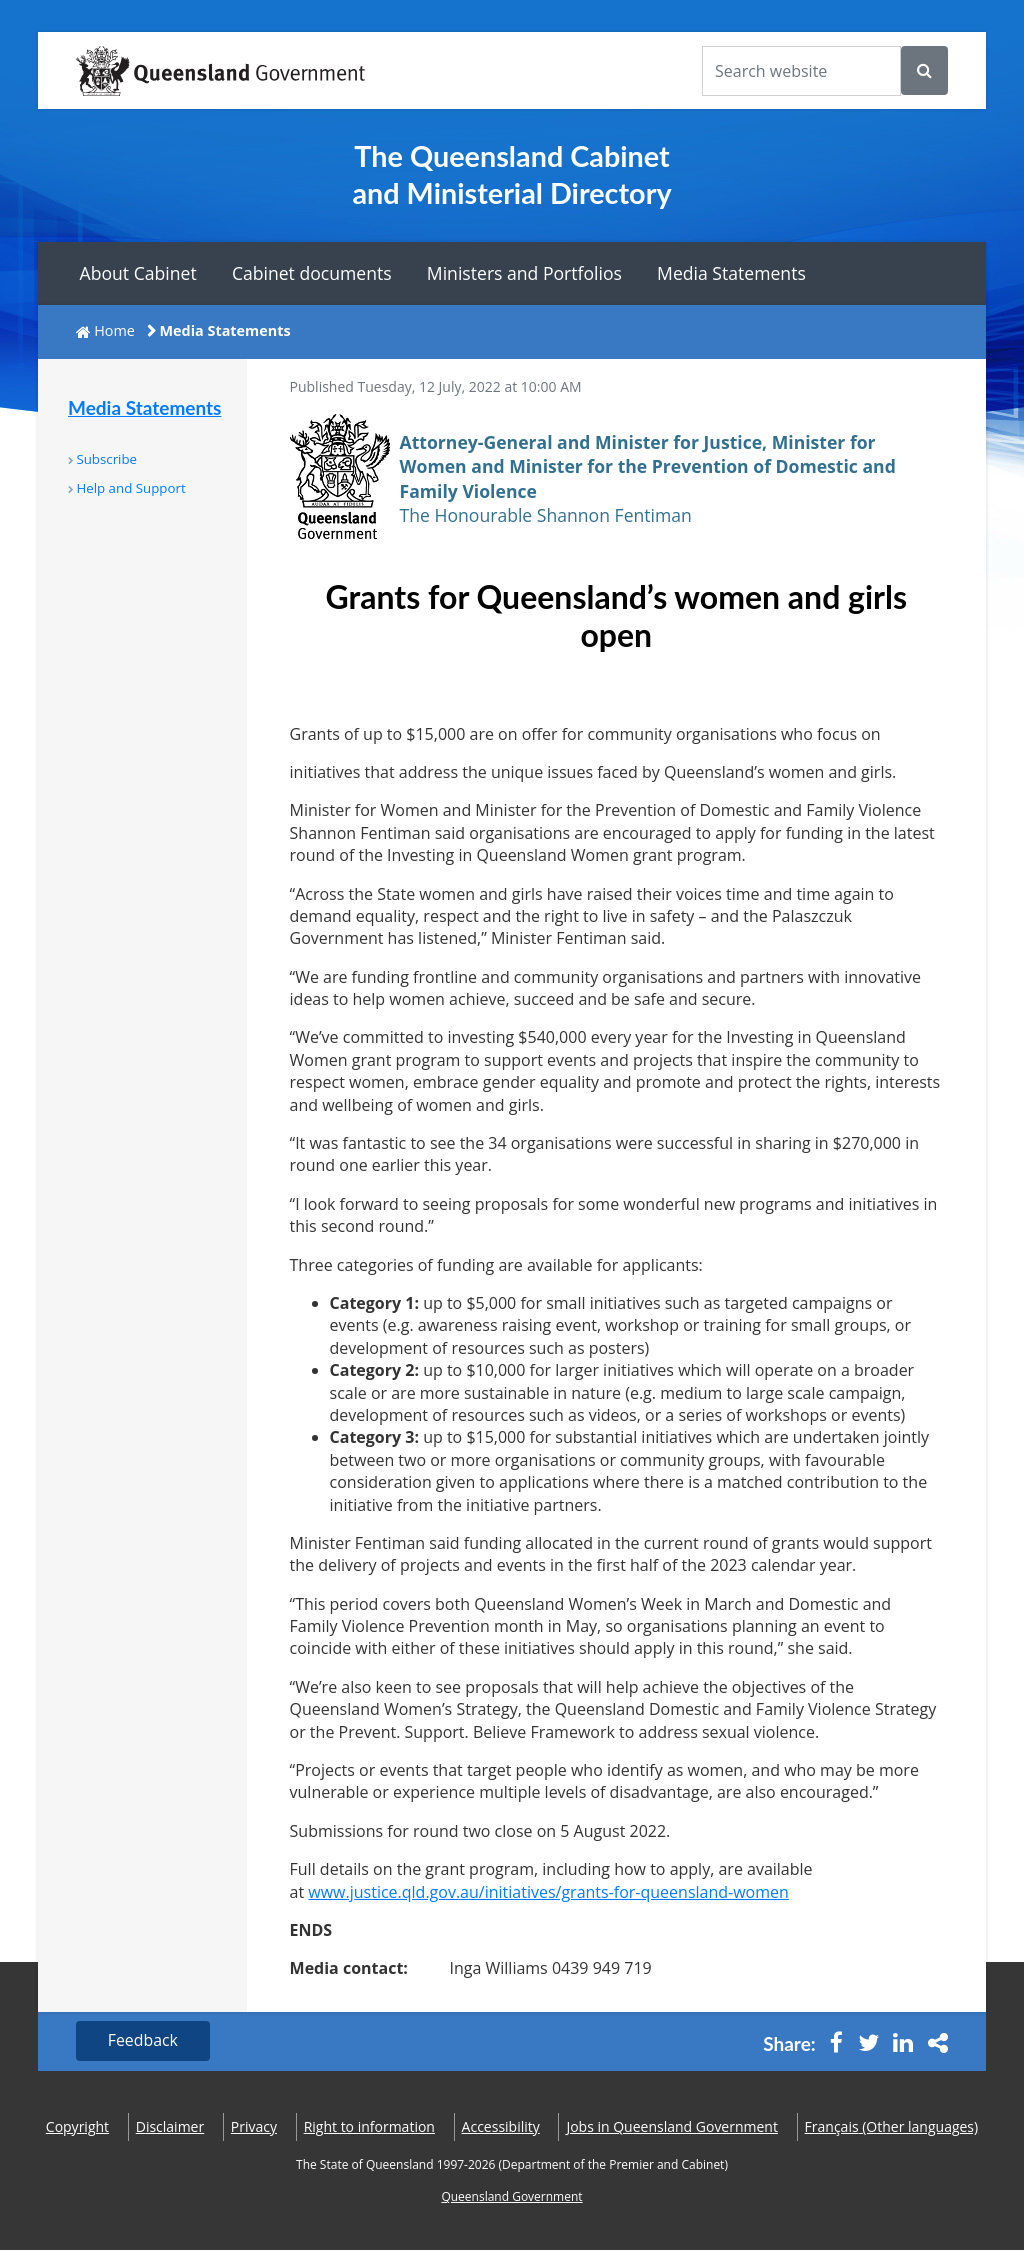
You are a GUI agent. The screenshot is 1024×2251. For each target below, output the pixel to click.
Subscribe (106, 459)
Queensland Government (511, 2197)
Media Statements (731, 273)
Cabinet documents (312, 273)
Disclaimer (170, 2126)
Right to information (369, 2126)
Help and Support (130, 488)
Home (114, 330)
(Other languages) (892, 2126)
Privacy (254, 2126)
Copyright (77, 2126)
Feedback (143, 2041)
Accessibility (501, 2126)
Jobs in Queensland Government (672, 2126)
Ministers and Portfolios (524, 273)
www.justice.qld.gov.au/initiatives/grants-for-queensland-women (548, 1892)
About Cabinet (138, 273)
